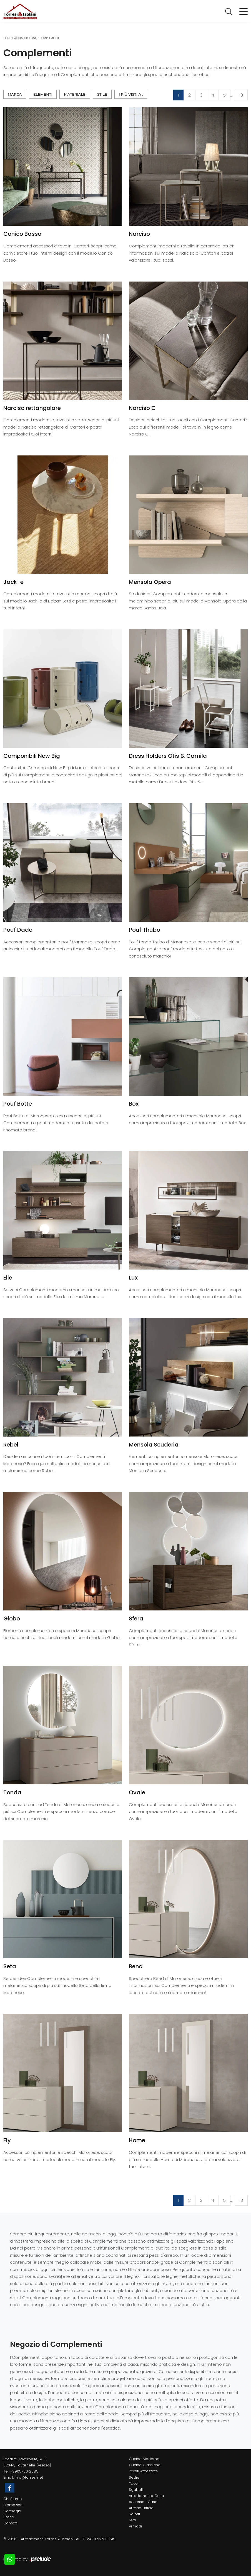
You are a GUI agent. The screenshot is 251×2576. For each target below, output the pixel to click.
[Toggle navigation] (243, 11)
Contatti (10, 2523)
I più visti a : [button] (131, 94)
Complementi (49, 38)
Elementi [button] (42, 94)
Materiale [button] (74, 94)
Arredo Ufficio (141, 2508)
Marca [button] (15, 94)
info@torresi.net (29, 2477)
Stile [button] (102, 94)
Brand (8, 2517)
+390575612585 (24, 2471)
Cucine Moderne (144, 2458)
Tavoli (134, 2483)
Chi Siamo (12, 2498)
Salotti (134, 2514)
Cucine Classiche (144, 2465)
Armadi (135, 2526)
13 (241, 95)
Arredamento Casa (146, 2495)
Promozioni (13, 2504)
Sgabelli (136, 2489)
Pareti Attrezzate (143, 2471)
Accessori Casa (25, 38)
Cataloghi (12, 2511)
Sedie (134, 2477)
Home (7, 38)
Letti (132, 2520)
